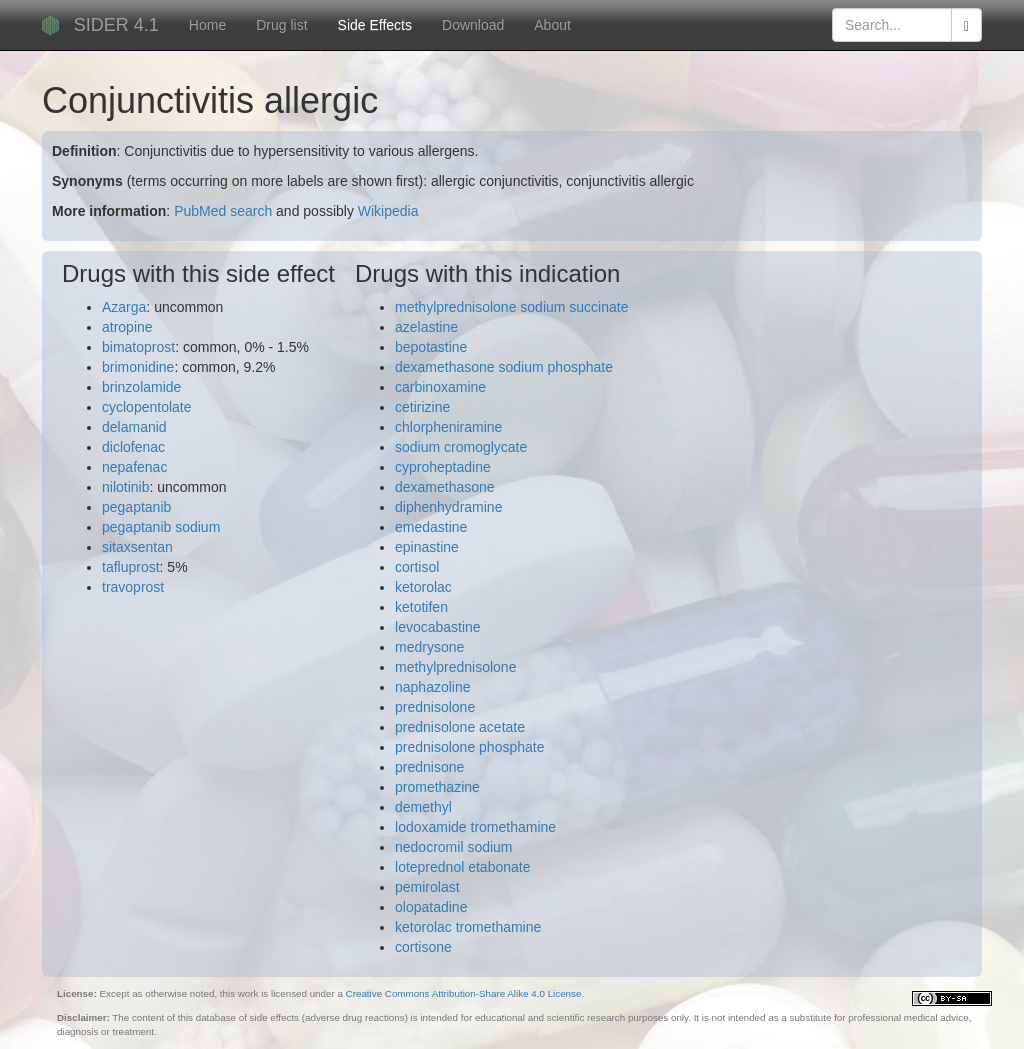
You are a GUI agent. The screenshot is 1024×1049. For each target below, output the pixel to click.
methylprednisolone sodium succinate (511, 307)
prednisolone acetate (460, 727)
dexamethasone (445, 487)
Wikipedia (388, 211)
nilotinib (125, 487)
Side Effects (375, 25)
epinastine (427, 547)
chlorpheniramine (448, 427)
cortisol (417, 567)
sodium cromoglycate (461, 447)
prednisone (429, 767)
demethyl (423, 807)
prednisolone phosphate (469, 747)
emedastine (431, 527)
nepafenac (134, 467)
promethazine (437, 787)
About (552, 25)
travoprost (133, 587)
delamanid (134, 427)
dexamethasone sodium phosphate (504, 367)
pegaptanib (136, 507)
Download (473, 25)
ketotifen (421, 607)
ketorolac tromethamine (468, 927)
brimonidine (138, 367)
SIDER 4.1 (116, 25)
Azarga (124, 307)
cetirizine (422, 407)
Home (207, 25)
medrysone (429, 647)
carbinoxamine (440, 387)
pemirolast (427, 887)
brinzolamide (141, 387)
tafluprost (131, 567)
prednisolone (435, 707)
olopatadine (431, 907)
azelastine (426, 327)
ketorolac (423, 587)
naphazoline (433, 687)
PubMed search (223, 211)
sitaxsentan (137, 547)
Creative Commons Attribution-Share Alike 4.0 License (464, 993)
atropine (127, 327)
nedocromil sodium (454, 847)
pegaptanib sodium (161, 527)
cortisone (423, 947)
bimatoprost (138, 347)
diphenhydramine (448, 507)
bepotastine (431, 347)
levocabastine (438, 627)
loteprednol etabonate (462, 867)
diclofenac (133, 447)
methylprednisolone (455, 667)
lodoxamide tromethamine (475, 827)
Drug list (281, 25)
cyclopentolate (147, 407)
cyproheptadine (443, 467)
